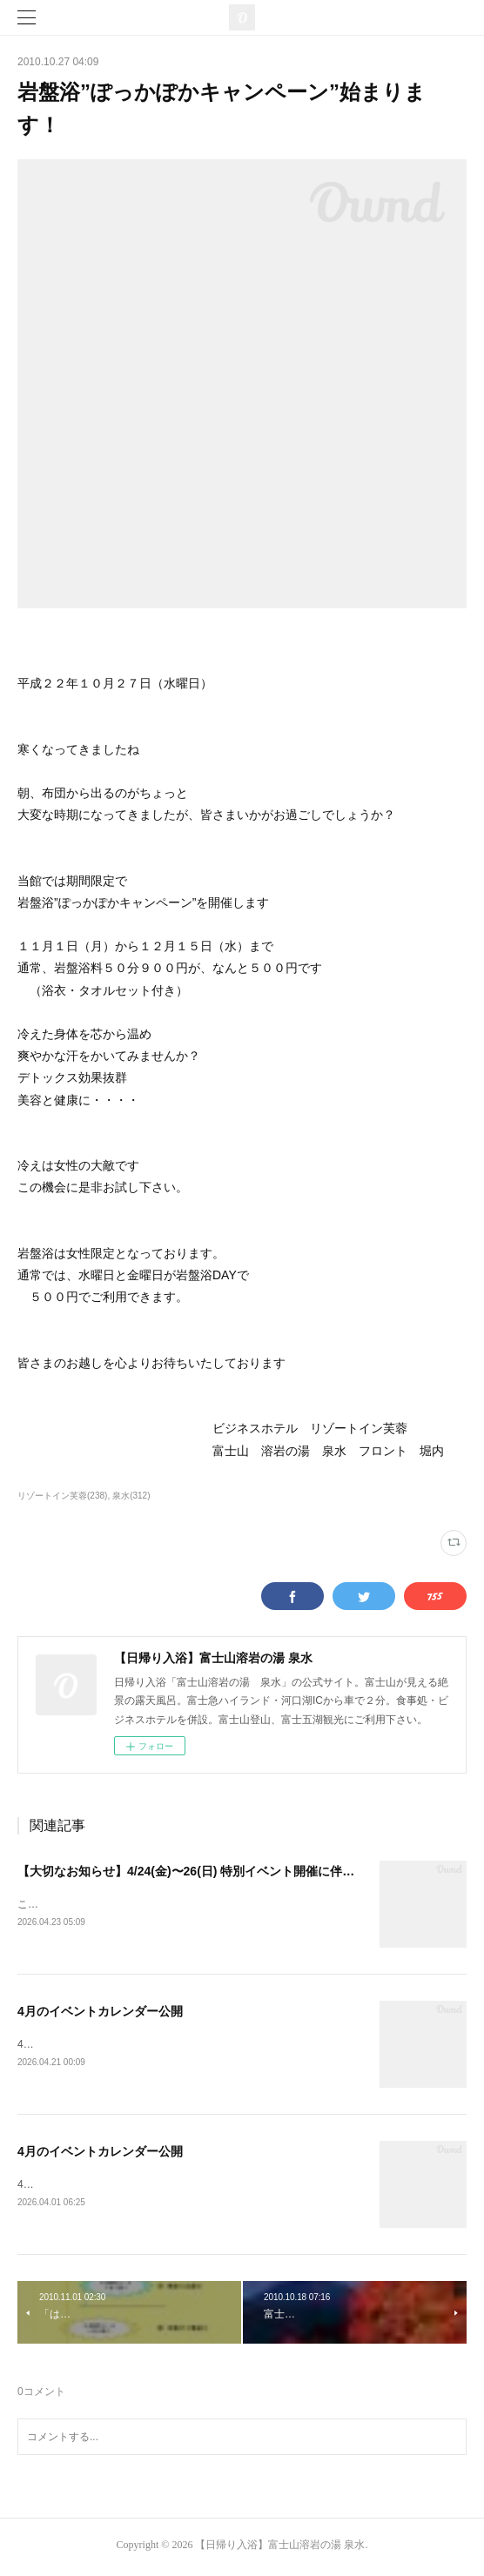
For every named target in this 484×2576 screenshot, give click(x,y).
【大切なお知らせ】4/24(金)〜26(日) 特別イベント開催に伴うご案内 (204, 1871)
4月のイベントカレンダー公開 (100, 2012)
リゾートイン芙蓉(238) (62, 1495)
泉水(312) (131, 1495)
